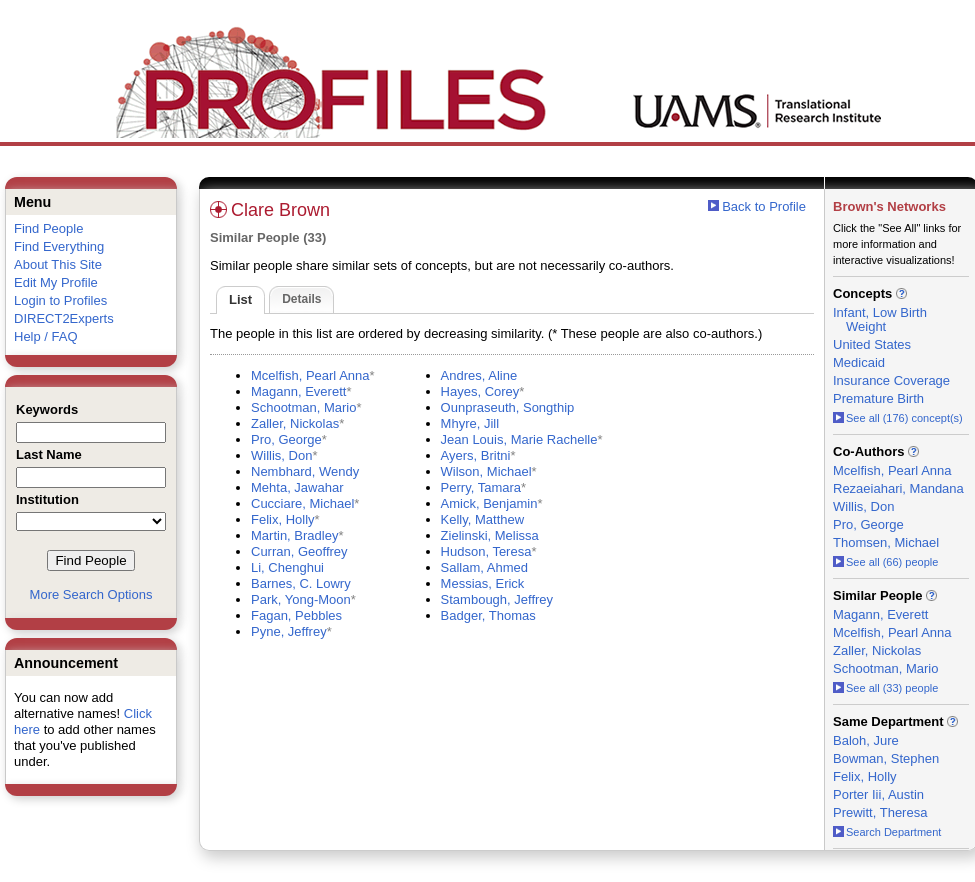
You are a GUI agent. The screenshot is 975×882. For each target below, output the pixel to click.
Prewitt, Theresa (880, 812)
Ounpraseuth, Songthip (508, 407)
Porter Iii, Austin (878, 794)
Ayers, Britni (476, 455)
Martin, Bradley (294, 535)
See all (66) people (885, 562)
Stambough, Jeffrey (497, 599)
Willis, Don (281, 455)
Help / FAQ (46, 336)
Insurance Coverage (891, 380)
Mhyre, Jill (470, 423)
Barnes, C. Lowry (301, 583)
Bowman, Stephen (886, 758)
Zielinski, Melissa (490, 535)
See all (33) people (885, 688)
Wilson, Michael (486, 471)
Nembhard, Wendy (305, 471)
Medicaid (859, 362)
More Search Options (91, 594)
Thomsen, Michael (886, 542)
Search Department (887, 832)
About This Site (58, 264)
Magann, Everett (298, 391)
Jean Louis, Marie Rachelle (519, 439)
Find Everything (59, 246)
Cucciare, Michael (302, 503)
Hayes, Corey (480, 391)
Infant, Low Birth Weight (880, 319)
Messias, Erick (483, 583)
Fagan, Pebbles (296, 615)
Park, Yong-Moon (301, 599)
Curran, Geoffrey (299, 551)
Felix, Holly (283, 519)
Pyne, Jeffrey (289, 631)
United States (872, 344)
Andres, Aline (479, 375)
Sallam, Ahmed (484, 567)
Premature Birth (878, 398)
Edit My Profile (56, 282)
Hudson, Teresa (486, 551)
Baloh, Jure (866, 740)
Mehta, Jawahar (297, 487)
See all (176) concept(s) (898, 418)
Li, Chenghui (287, 567)
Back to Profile (764, 206)
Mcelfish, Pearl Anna (310, 375)
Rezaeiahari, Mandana (898, 488)
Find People (48, 228)
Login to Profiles (60, 300)
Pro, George (286, 439)
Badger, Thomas (488, 615)
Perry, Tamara (481, 487)
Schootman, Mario (304, 407)
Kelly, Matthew (483, 519)
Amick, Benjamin (489, 503)
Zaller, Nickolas (295, 423)
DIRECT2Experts (64, 318)
